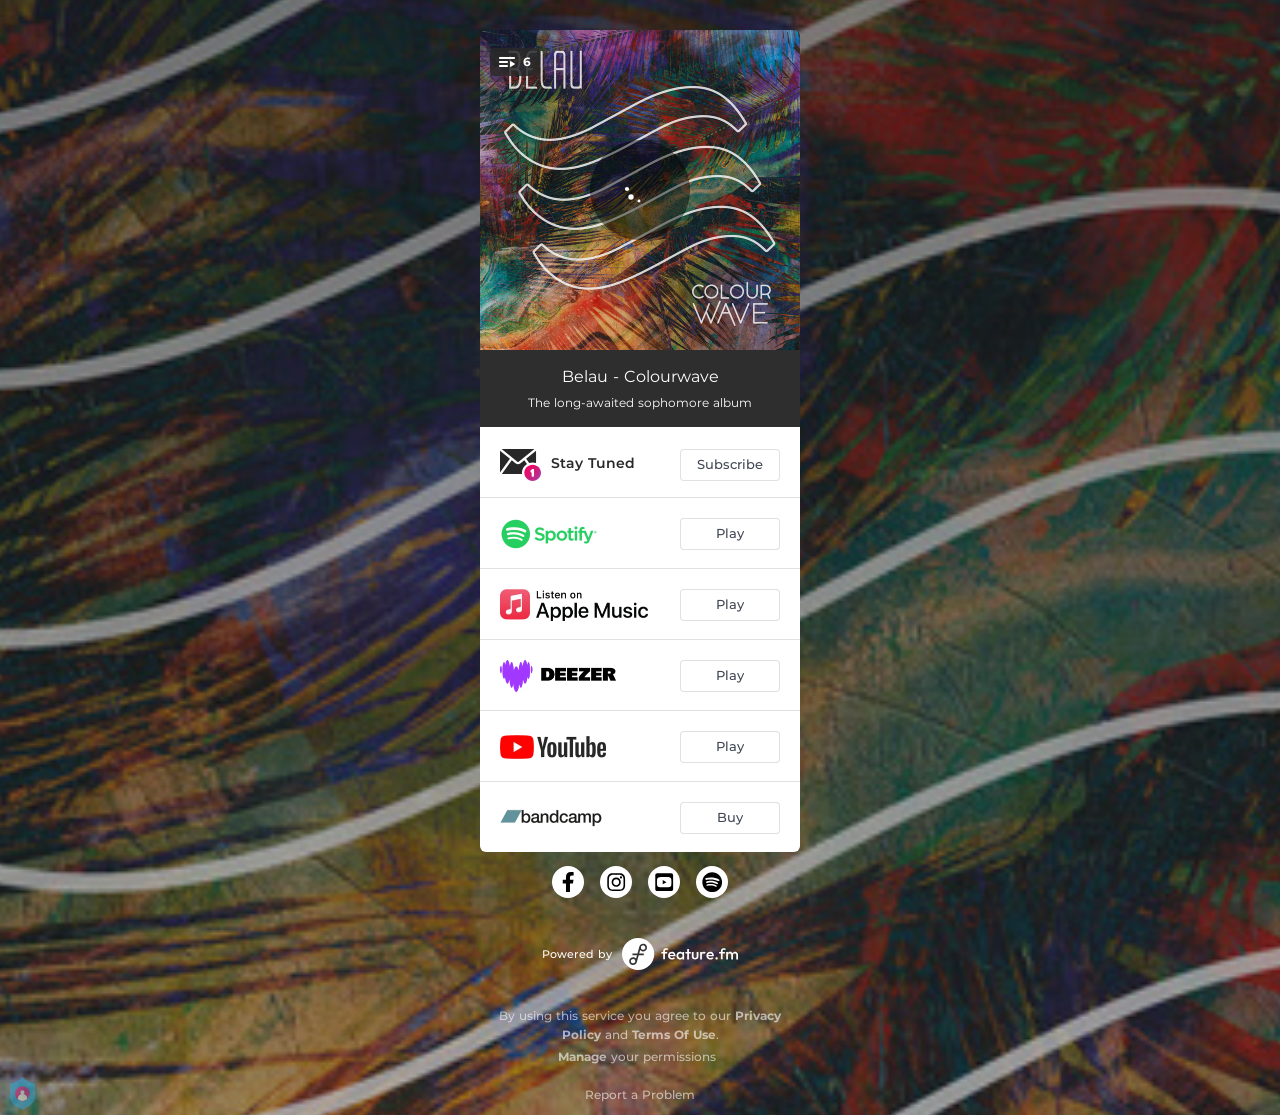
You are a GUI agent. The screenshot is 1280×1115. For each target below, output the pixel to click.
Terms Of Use (674, 1034)
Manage (582, 1056)
